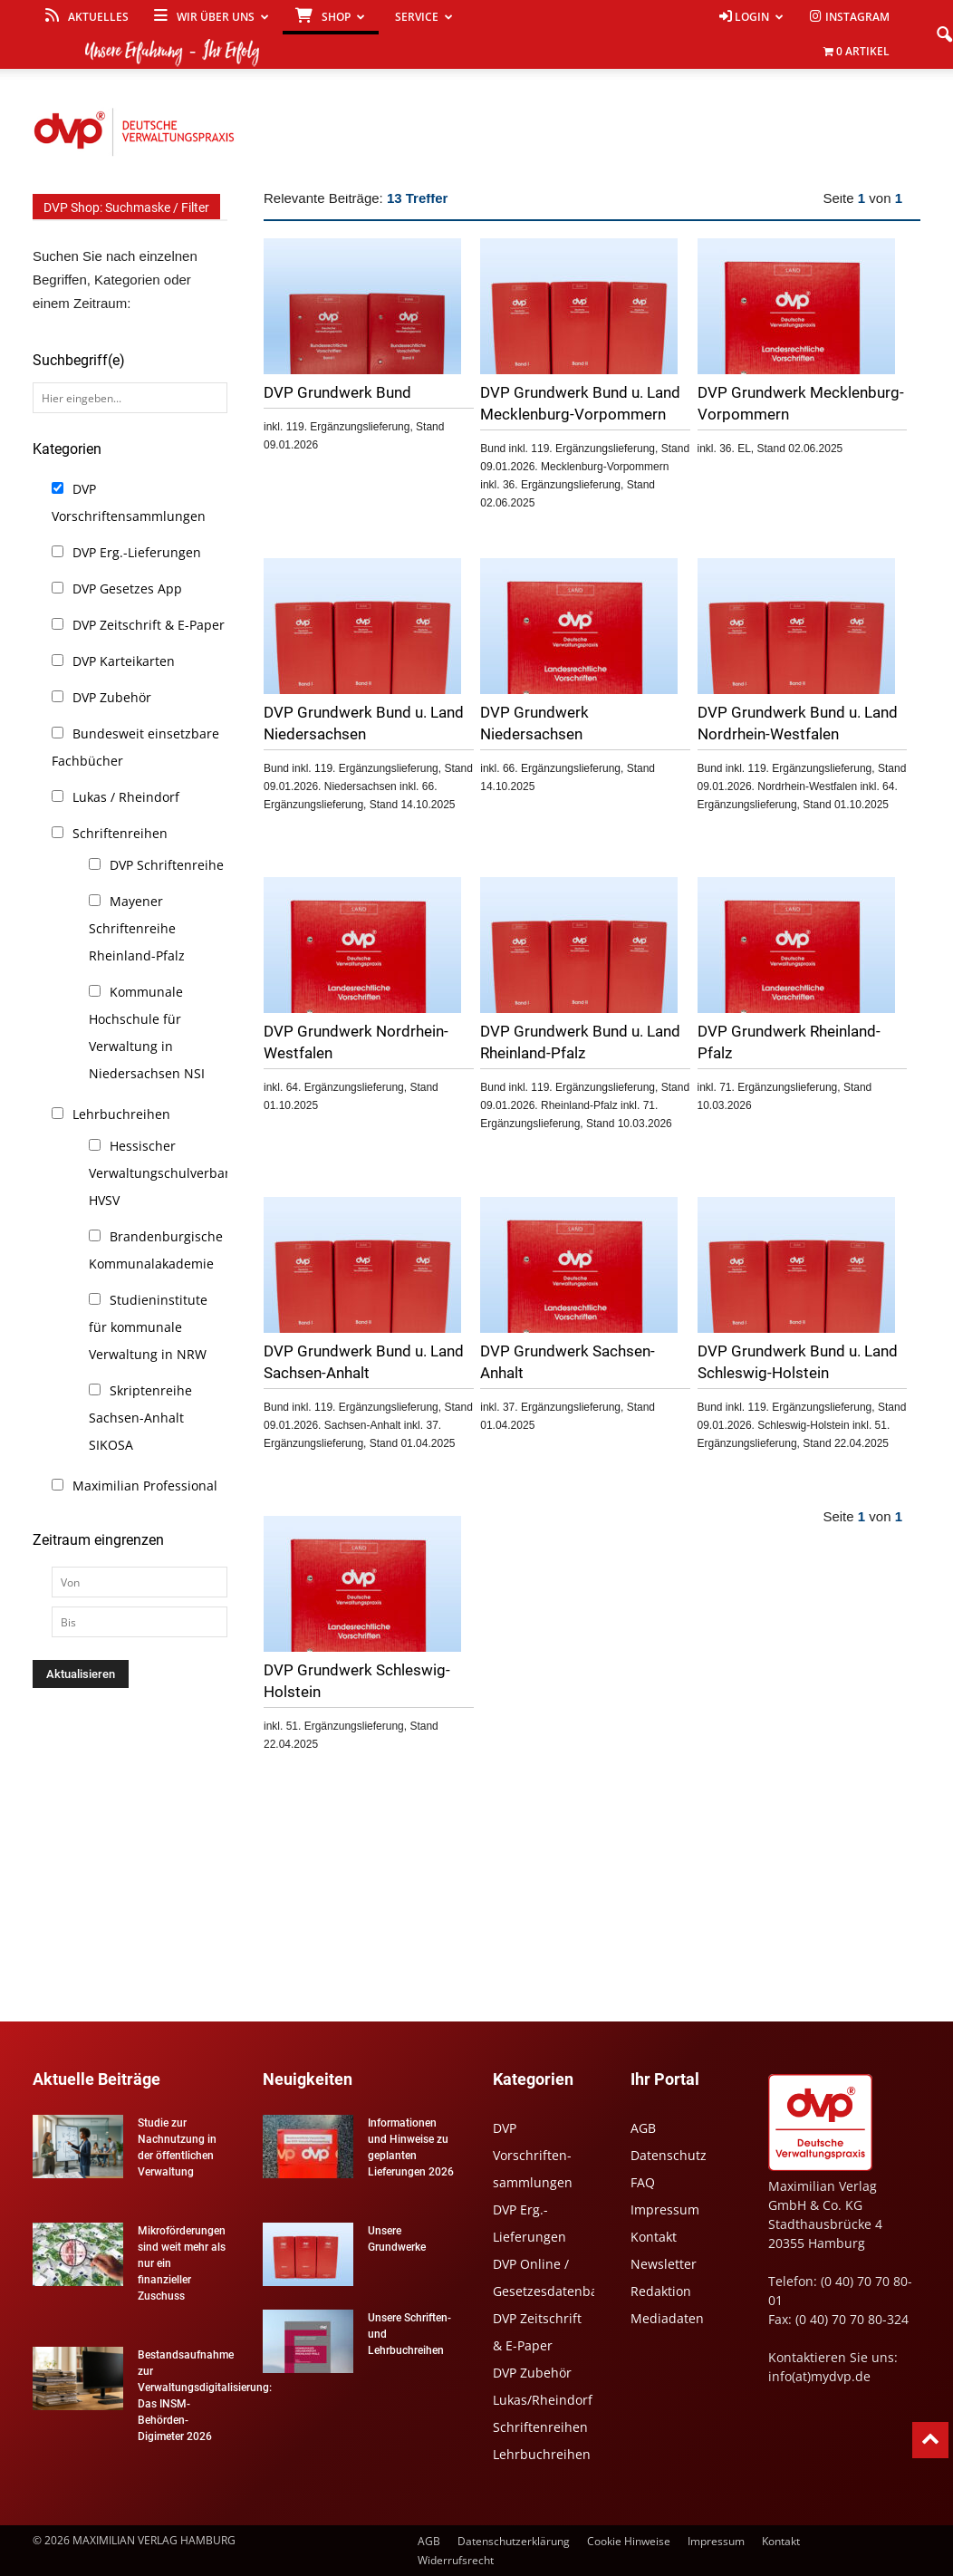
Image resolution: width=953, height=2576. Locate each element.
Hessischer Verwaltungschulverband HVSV (165, 1173)
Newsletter (664, 2263)
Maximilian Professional (144, 1485)
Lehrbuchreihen (121, 1114)
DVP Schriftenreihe (167, 864)
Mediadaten (667, 2318)
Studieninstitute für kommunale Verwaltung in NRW (148, 1327)
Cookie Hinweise (628, 2541)
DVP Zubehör (111, 697)
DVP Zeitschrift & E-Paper (148, 624)
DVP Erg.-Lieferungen (136, 552)
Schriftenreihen (120, 833)
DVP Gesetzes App (127, 588)
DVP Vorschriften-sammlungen (533, 2155)
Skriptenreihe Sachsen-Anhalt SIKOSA (140, 1417)
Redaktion (661, 2291)
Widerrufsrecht (456, 2560)
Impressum (665, 2209)
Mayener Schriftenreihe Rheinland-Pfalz (137, 928)
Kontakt (654, 2236)
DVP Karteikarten (123, 661)
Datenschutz (669, 2155)
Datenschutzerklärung (513, 2541)
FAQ (643, 2182)
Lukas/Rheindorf (542, 2399)
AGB (643, 2128)
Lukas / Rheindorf (125, 797)
